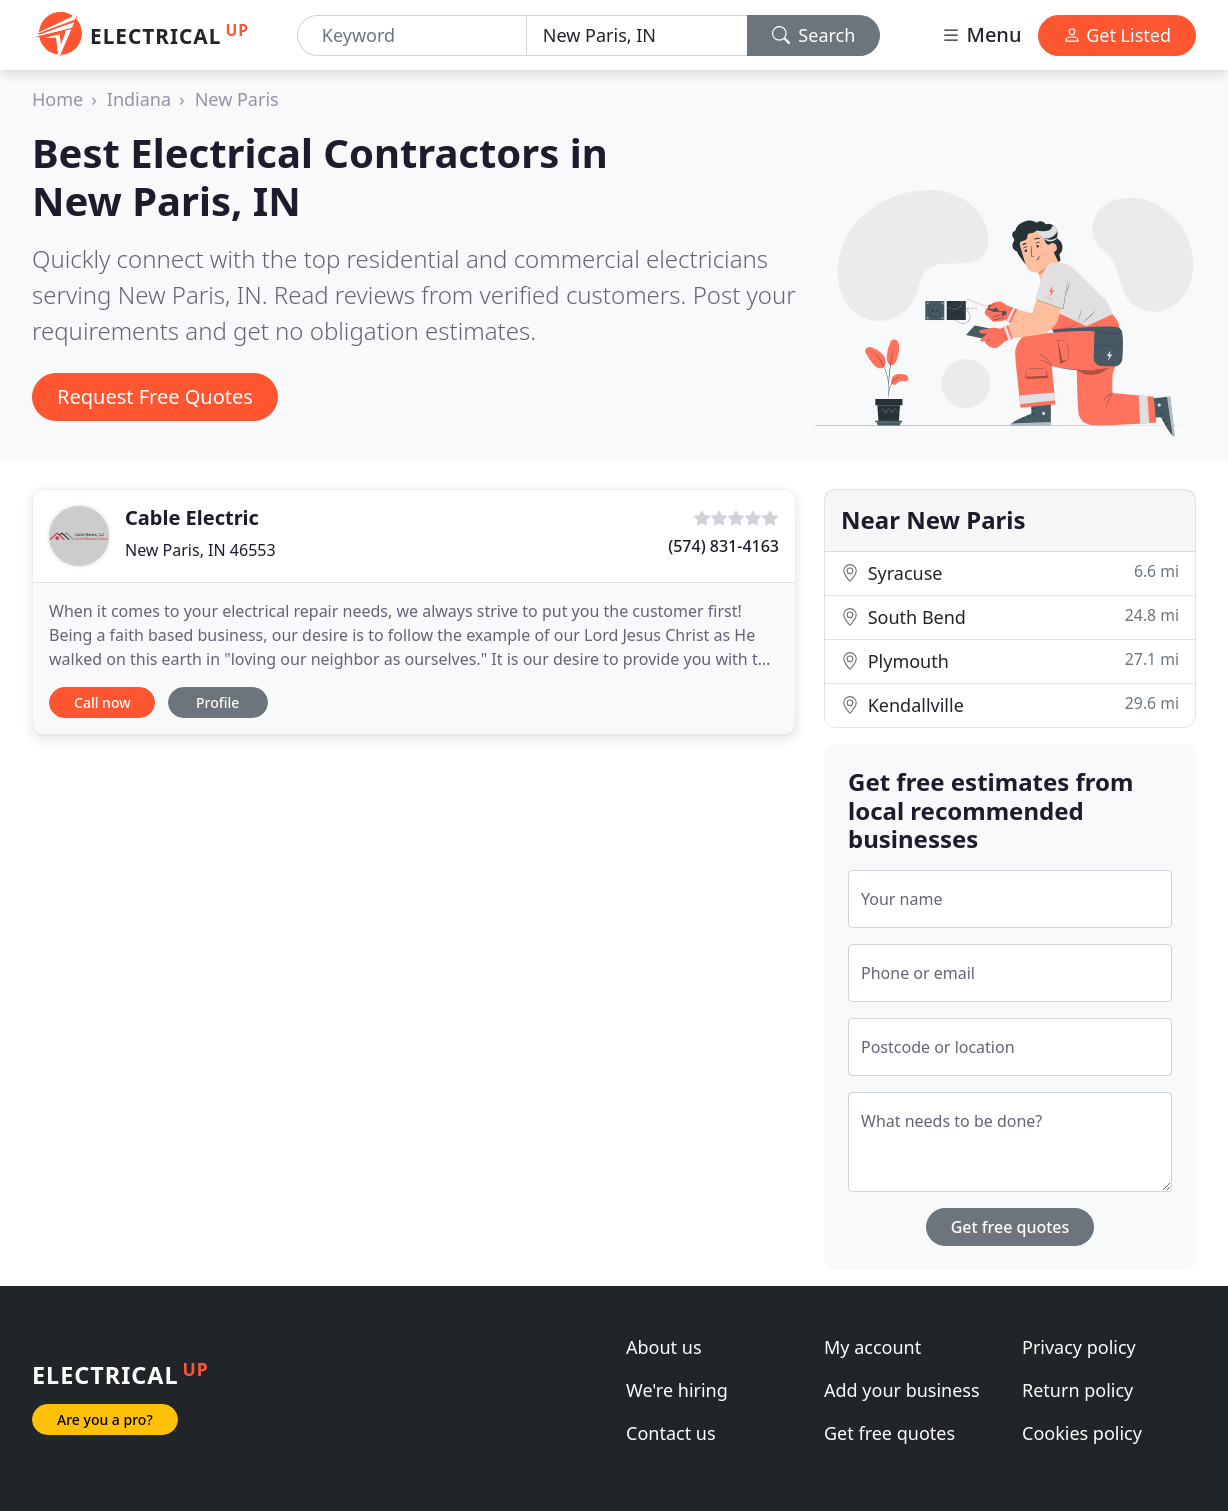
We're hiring (677, 1390)
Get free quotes (1010, 1227)
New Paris (237, 99)
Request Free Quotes (155, 396)
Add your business (902, 1390)
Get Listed (1117, 35)
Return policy (1077, 1390)
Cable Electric (192, 517)
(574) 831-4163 (723, 546)
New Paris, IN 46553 (200, 550)
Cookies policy (1082, 1433)
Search (814, 35)
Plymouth (1010, 660)
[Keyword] (412, 35)
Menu (981, 34)
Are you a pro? (105, 1419)
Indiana (139, 99)
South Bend (1010, 616)
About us (664, 1347)
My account (872, 1347)
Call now (102, 702)
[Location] (637, 35)
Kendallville (1010, 704)
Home (57, 99)
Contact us (671, 1433)
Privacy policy (1079, 1347)
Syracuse (1010, 572)
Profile (217, 702)
